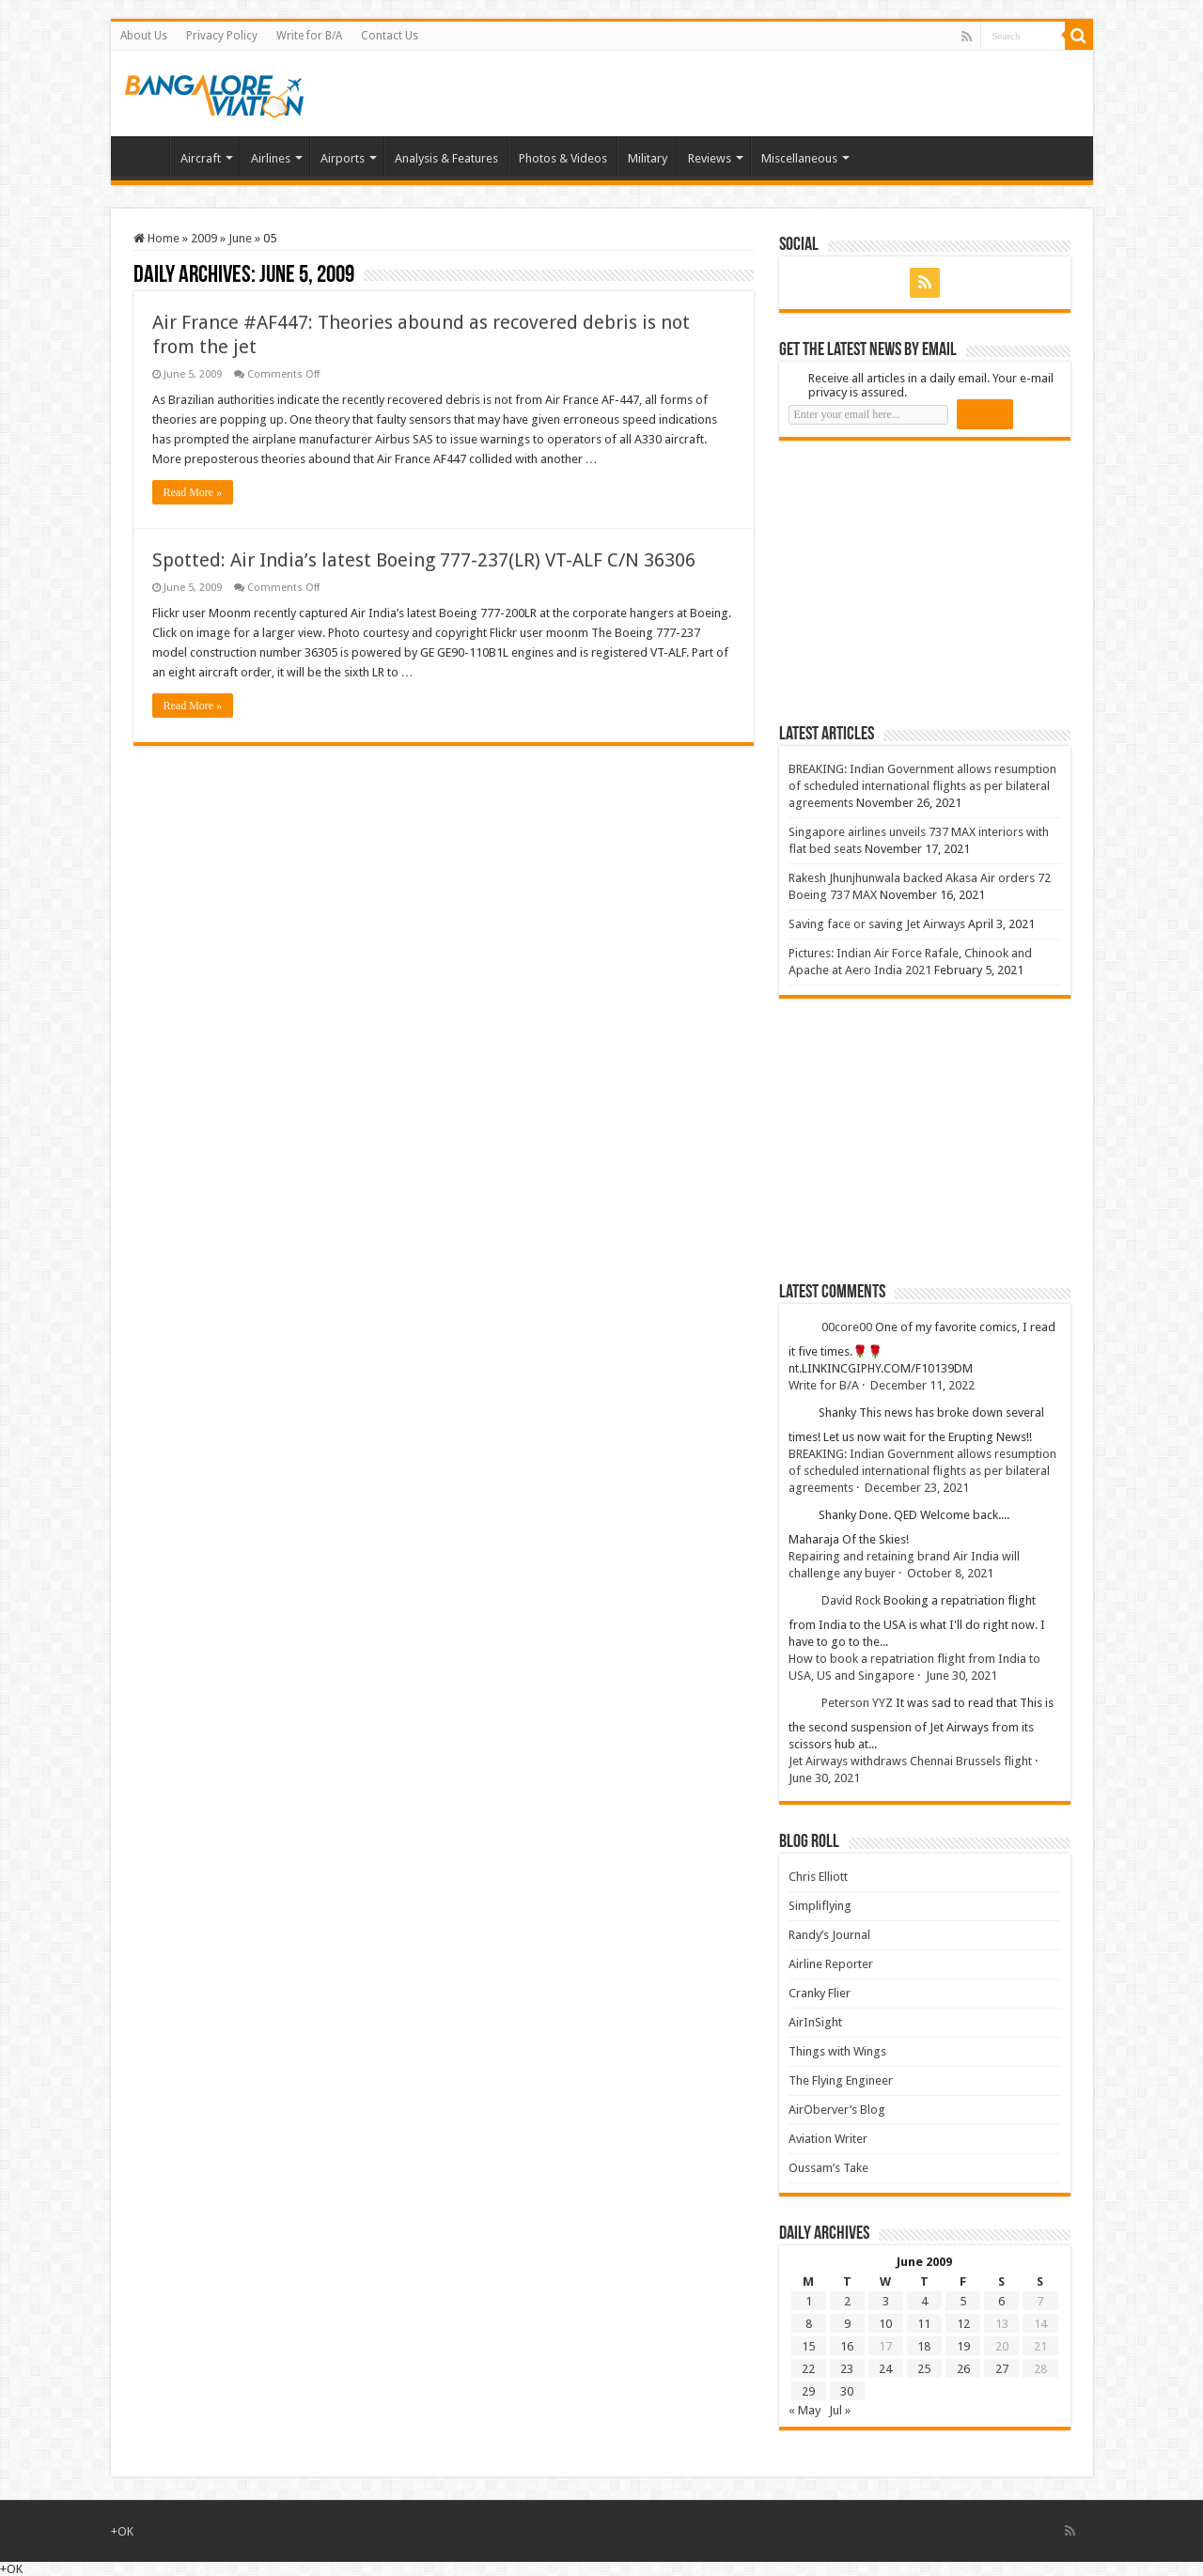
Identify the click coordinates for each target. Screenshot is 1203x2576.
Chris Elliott (818, 1877)
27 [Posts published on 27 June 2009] (1001, 2369)
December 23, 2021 (917, 1488)
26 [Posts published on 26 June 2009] (963, 2369)
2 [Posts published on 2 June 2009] (847, 2301)
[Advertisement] (920, 581)
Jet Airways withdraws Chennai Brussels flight (910, 1761)
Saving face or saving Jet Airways (877, 924)
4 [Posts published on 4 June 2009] (924, 2301)
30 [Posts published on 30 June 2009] (846, 2391)
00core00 (846, 1327)
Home (144, 156)
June (240, 238)
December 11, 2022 (922, 1385)
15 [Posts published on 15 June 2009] (808, 2346)
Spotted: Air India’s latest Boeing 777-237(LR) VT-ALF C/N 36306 (423, 560)
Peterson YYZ (857, 1703)
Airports (342, 158)
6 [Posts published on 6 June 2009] (1001, 2301)
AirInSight (815, 2022)
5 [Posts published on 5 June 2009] (963, 2301)
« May (804, 2410)
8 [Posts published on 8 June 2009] (808, 2324)
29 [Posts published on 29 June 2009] (808, 2391)
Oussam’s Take (828, 2168)
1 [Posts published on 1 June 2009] (808, 2301)
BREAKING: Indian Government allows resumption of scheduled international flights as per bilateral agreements (922, 786)
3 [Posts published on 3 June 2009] (886, 2301)
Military (647, 158)
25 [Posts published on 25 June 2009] (923, 2369)
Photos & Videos (563, 158)
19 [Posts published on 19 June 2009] (963, 2346)
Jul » (840, 2410)
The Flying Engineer (841, 2080)
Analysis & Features (446, 158)
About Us (143, 35)
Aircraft (200, 158)
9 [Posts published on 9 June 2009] (847, 2324)
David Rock (851, 1600)
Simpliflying (820, 1906)
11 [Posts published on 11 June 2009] (923, 2324)
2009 (204, 238)
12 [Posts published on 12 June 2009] (963, 2324)
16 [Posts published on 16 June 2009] (846, 2346)
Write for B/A (309, 35)
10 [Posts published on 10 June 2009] (885, 2324)
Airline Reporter (831, 1964)
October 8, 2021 (950, 1573)
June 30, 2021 (961, 1675)
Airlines (270, 158)
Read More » (193, 492)
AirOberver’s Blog (837, 2110)
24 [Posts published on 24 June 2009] (885, 2369)
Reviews (709, 158)
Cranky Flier (820, 1993)
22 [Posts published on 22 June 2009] (808, 2369)
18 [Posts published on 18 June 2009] (923, 2346)
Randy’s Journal (829, 1935)
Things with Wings (837, 2051)
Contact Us (389, 35)
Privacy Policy (222, 35)
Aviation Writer (828, 2139)
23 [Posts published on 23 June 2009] (846, 2369)
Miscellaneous (799, 158)
